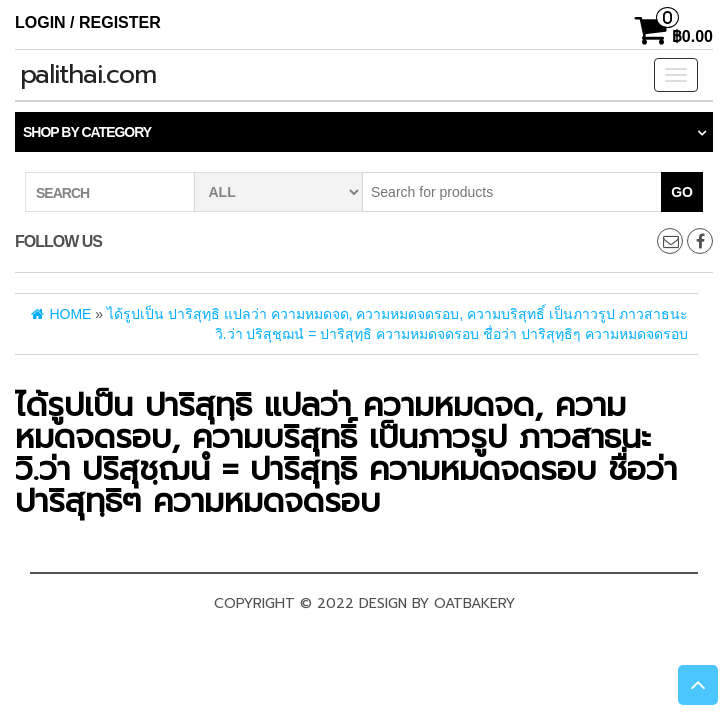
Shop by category (87, 132)
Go (682, 192)
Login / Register (88, 22)
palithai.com (88, 74)
